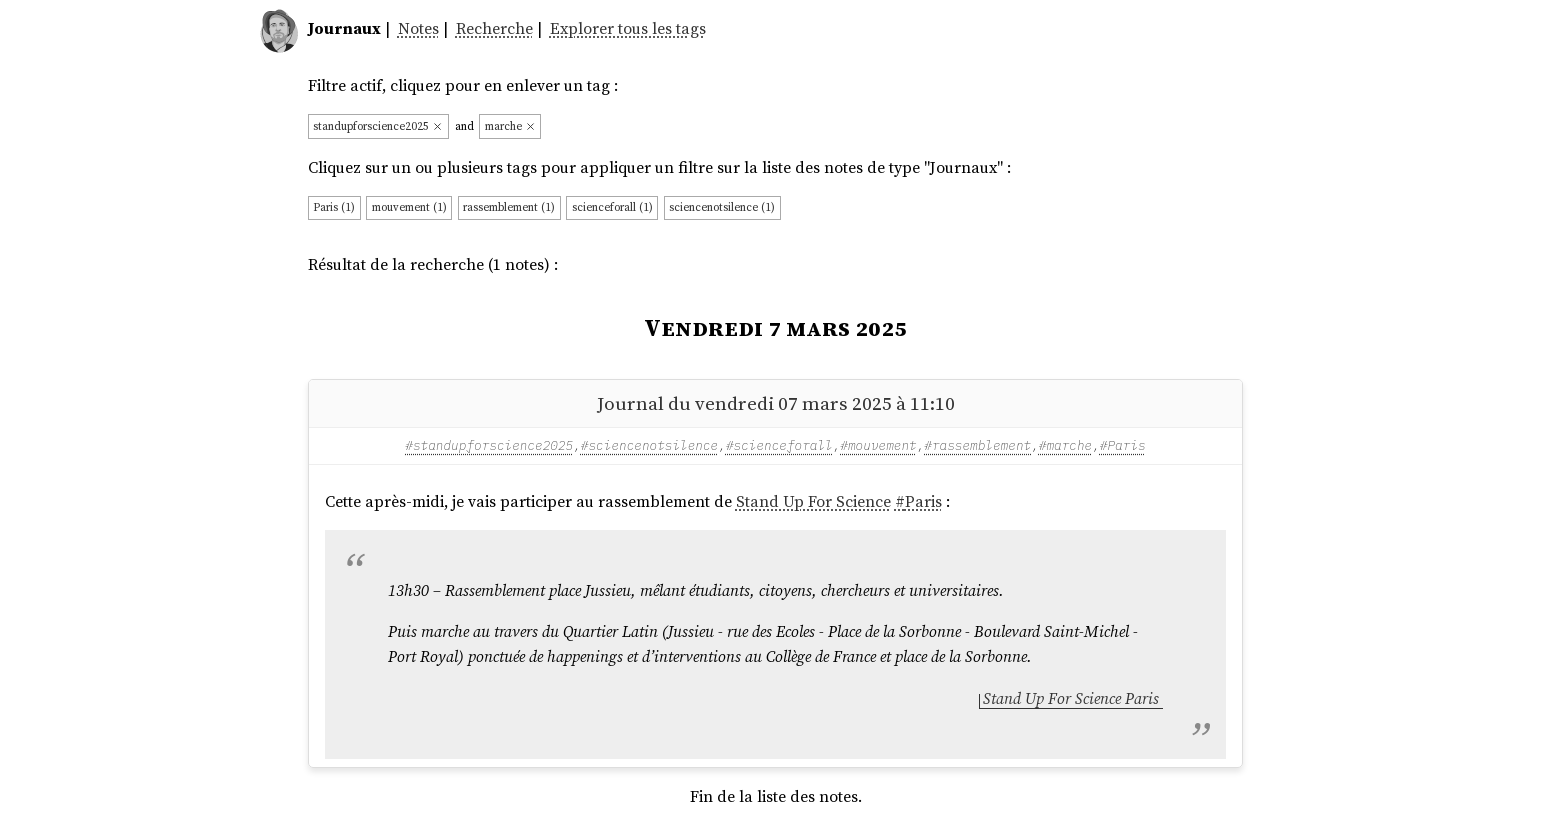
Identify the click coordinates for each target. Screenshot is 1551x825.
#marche (1065, 445)
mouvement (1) (409, 207)
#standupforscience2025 (489, 445)
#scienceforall (779, 445)
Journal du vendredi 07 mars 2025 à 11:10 (776, 403)
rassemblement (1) (509, 207)
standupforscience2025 (378, 126)
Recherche (494, 28)
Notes (418, 28)
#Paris (1123, 445)
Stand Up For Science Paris (1071, 698)
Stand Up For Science (813, 501)
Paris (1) (334, 207)
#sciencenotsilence (649, 445)
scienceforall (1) (612, 207)
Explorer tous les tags (628, 28)
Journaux (344, 28)
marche (510, 126)
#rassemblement (977, 445)
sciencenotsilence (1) (722, 207)
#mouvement (878, 445)
